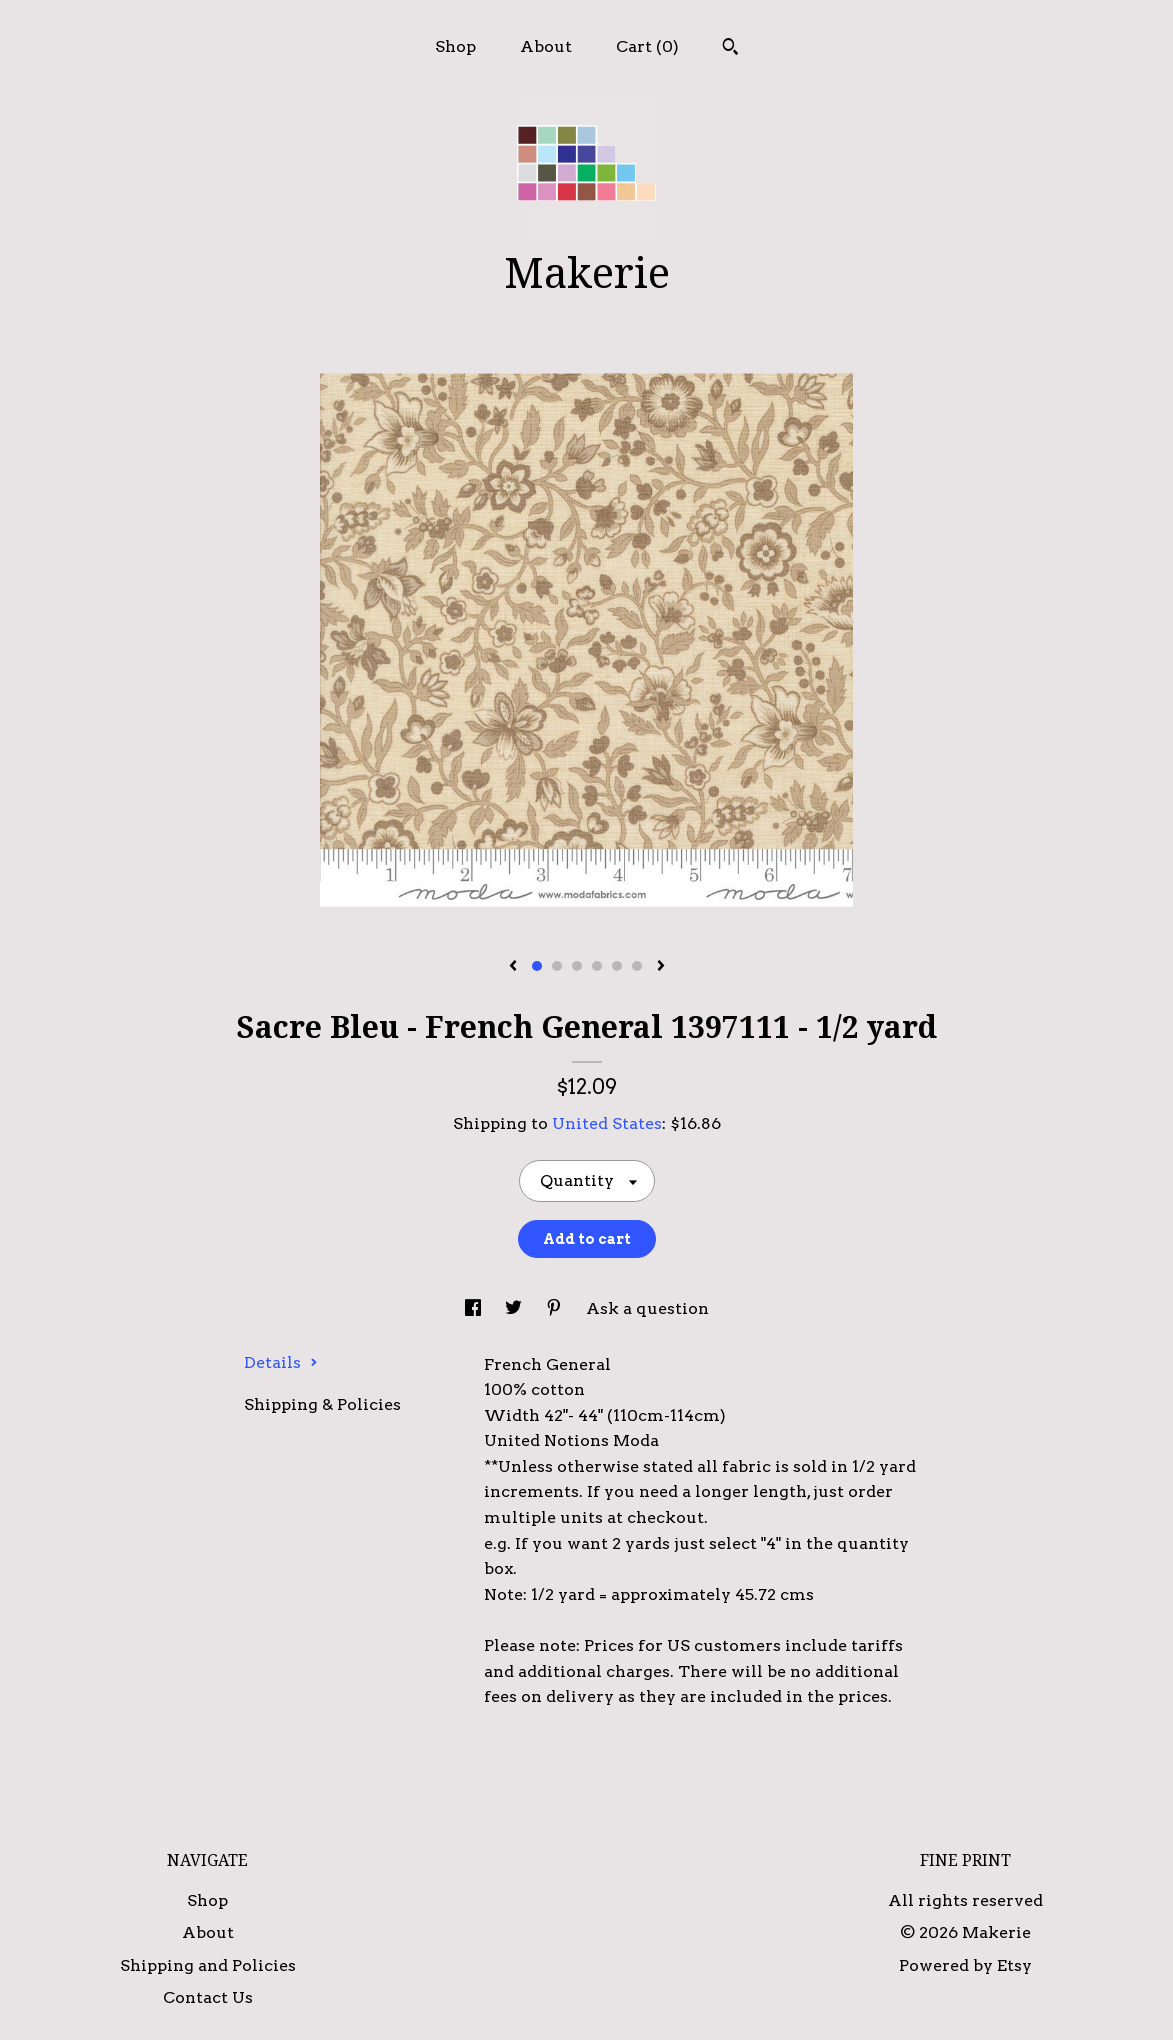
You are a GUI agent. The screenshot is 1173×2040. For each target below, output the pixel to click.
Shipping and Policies (208, 1965)
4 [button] (597, 966)
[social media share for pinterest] (556, 1308)
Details (281, 1362)
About (546, 46)
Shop (455, 46)
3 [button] (577, 966)
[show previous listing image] (513, 967)
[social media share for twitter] (515, 1308)
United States (607, 1123)
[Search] (730, 49)
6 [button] (637, 966)
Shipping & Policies (322, 1404)
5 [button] (617, 966)
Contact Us (208, 1997)
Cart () (647, 46)
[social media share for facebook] (475, 1308)
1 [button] (537, 966)
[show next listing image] (661, 967)
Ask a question (647, 1308)
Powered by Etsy (965, 1965)
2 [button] (557, 966)
